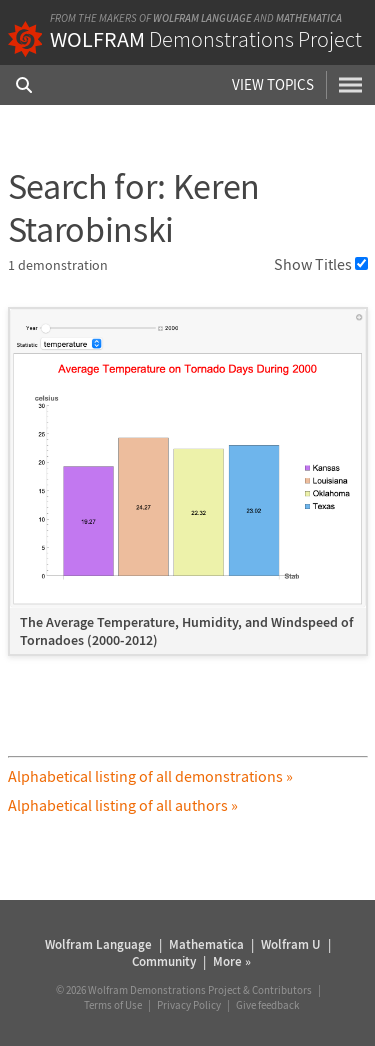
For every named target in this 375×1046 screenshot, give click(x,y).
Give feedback (267, 1005)
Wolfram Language (202, 18)
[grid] (188, 491)
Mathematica (309, 18)
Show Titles (321, 264)
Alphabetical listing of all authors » (123, 805)
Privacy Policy (189, 1005)
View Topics (273, 84)
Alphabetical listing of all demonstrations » (150, 776)
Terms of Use (113, 1005)
